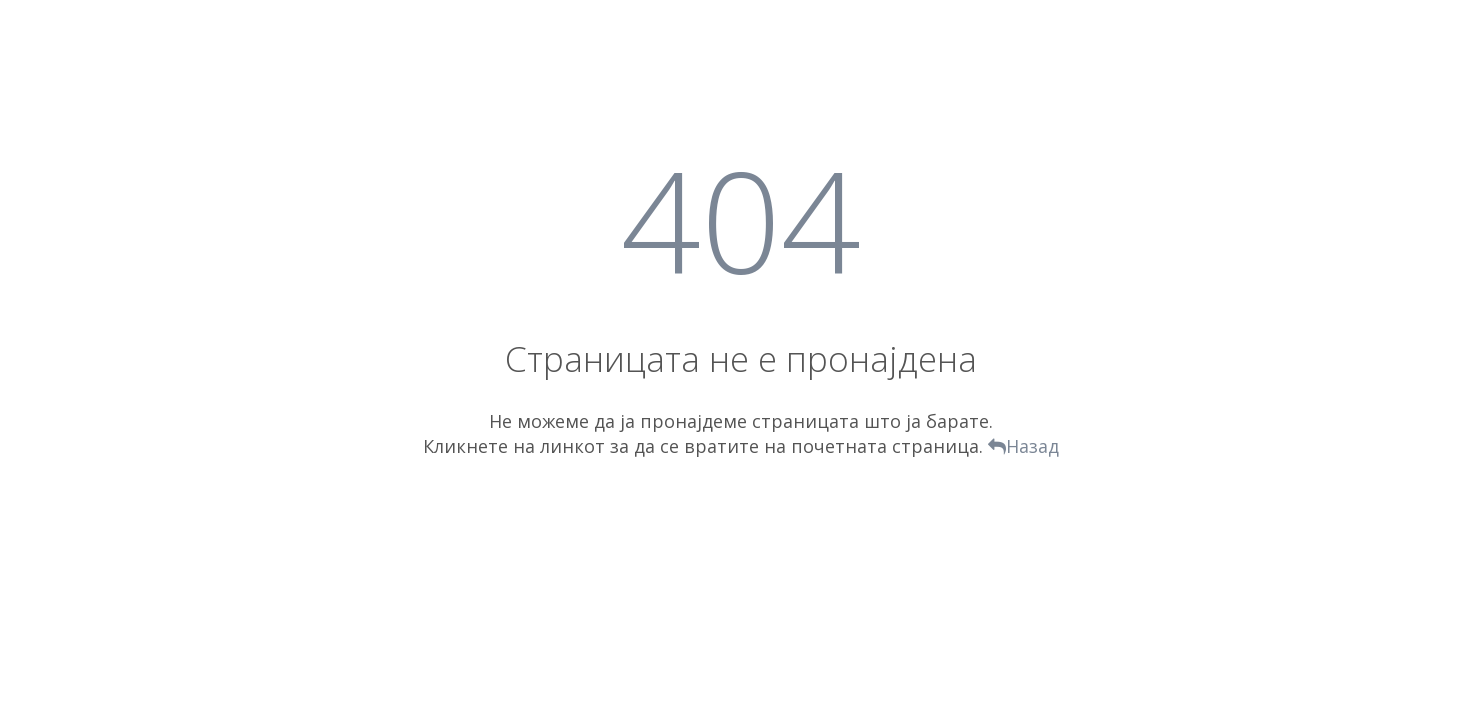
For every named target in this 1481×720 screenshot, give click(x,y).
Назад (1023, 446)
